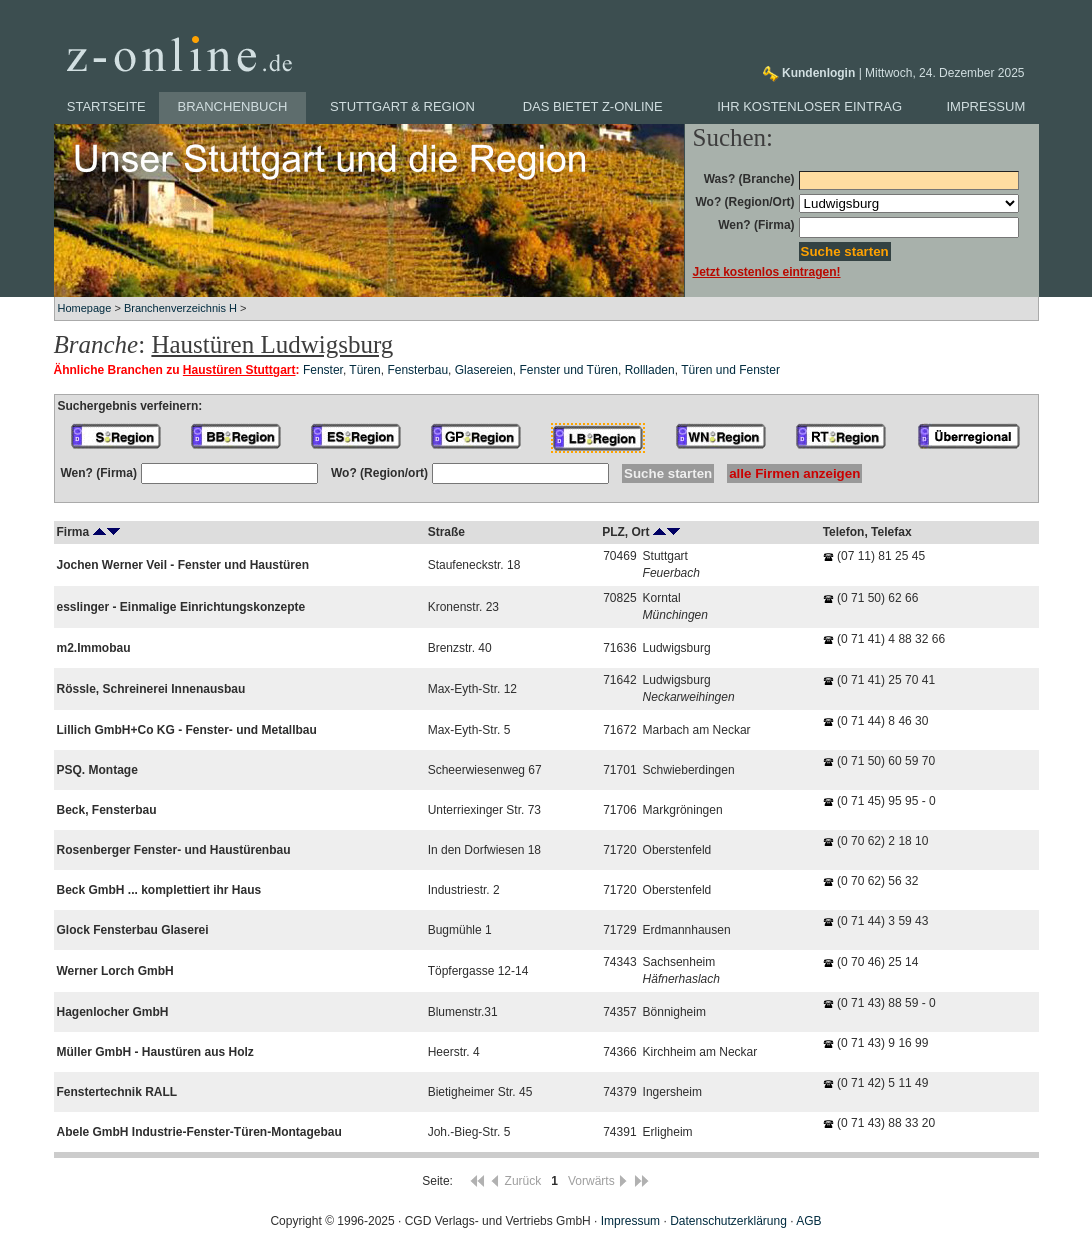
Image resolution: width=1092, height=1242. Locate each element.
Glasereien (484, 370)
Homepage (85, 308)
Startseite (106, 106)
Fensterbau (417, 370)
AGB (808, 1221)
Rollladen (650, 370)
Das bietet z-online (593, 106)
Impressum (986, 106)
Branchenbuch (233, 106)
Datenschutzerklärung (728, 1221)
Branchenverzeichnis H (180, 308)
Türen (364, 370)
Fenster (323, 370)
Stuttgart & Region (402, 106)
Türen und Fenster (730, 370)
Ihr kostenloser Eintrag (809, 106)
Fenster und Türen (568, 370)
